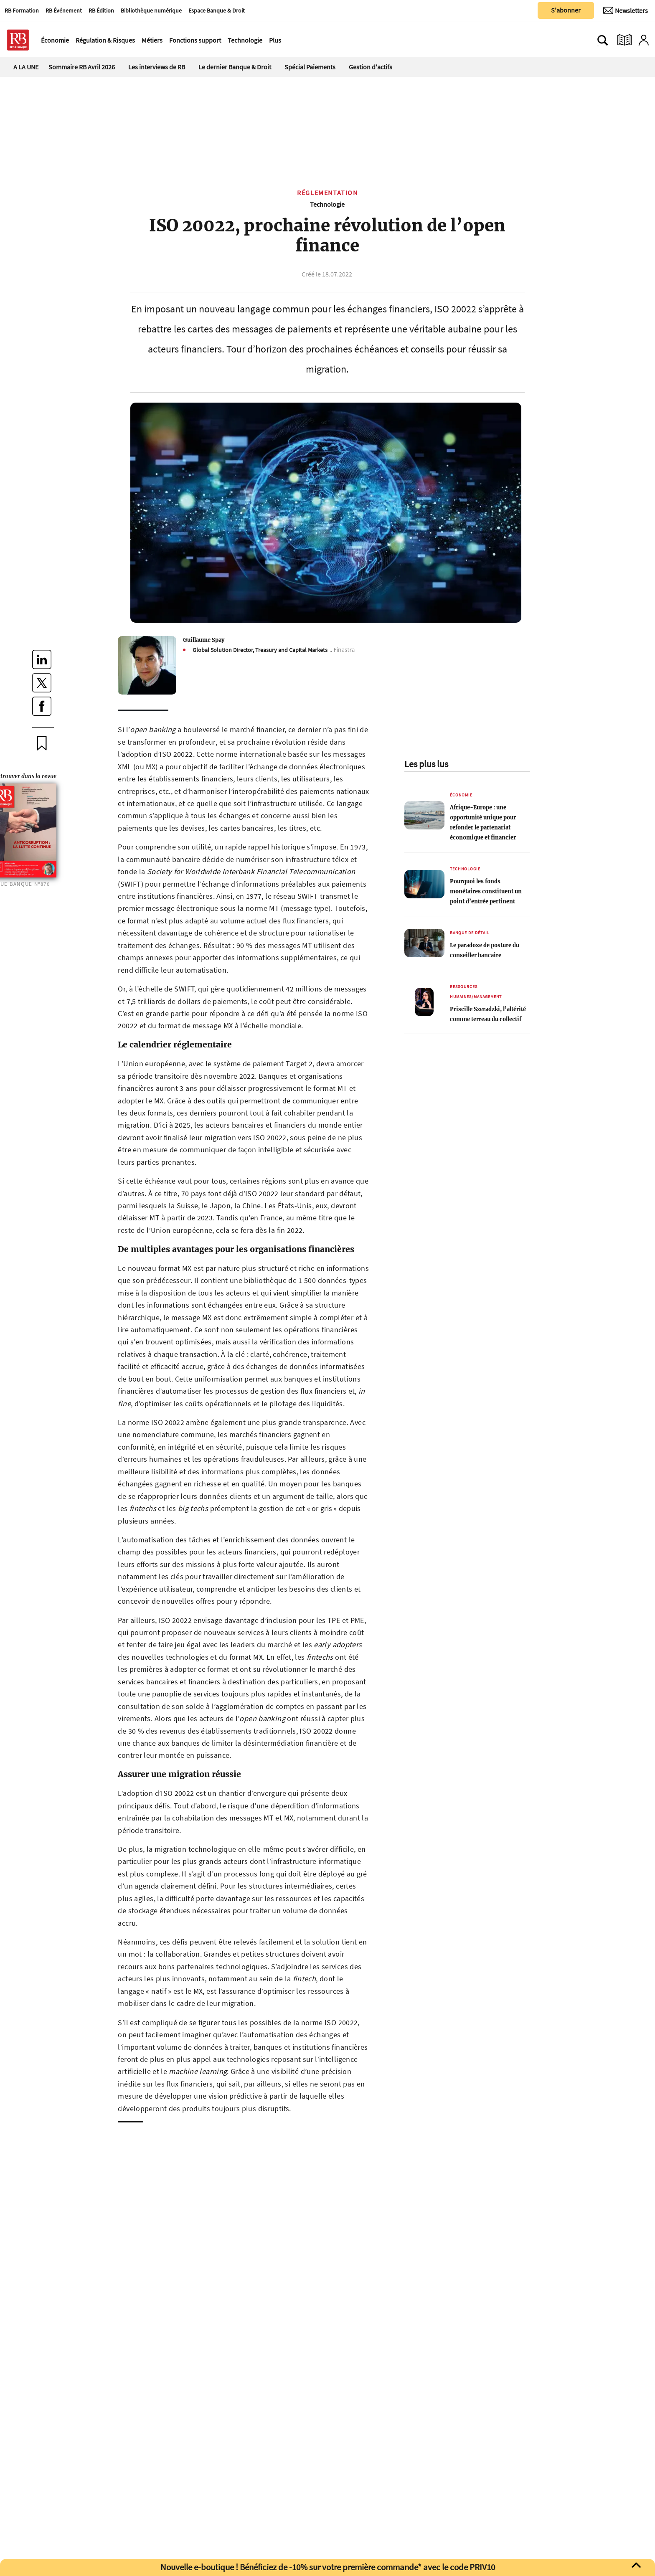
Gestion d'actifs (370, 67)
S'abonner (566, 10)
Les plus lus (426, 764)
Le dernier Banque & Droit (234, 67)
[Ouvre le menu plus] (285, 40)
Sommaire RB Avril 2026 (81, 67)
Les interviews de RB (156, 67)
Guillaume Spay (203, 639)
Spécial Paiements (309, 67)
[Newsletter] (625, 10)
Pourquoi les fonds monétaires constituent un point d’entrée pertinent (486, 891)
